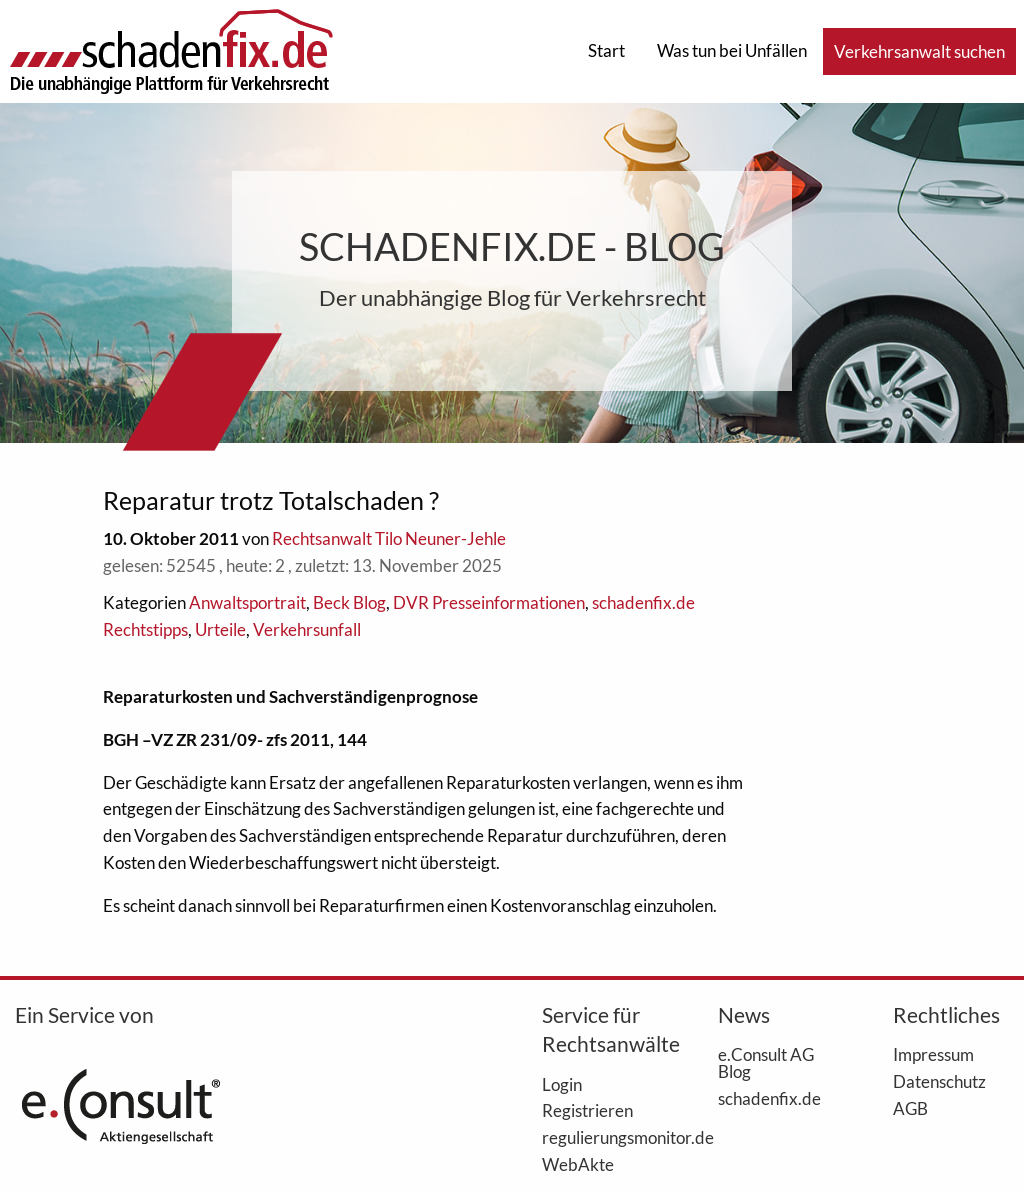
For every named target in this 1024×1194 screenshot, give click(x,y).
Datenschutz (939, 1081)
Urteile (220, 629)
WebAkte (578, 1164)
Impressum (933, 1054)
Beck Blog (349, 602)
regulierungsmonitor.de (600, 1137)
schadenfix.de (769, 1098)
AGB (910, 1108)
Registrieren (587, 1110)
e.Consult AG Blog (766, 1062)
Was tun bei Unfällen (732, 50)
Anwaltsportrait (247, 602)
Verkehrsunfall (307, 629)
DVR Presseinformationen (489, 602)
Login (562, 1084)
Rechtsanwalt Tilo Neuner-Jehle (389, 538)
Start (606, 50)
